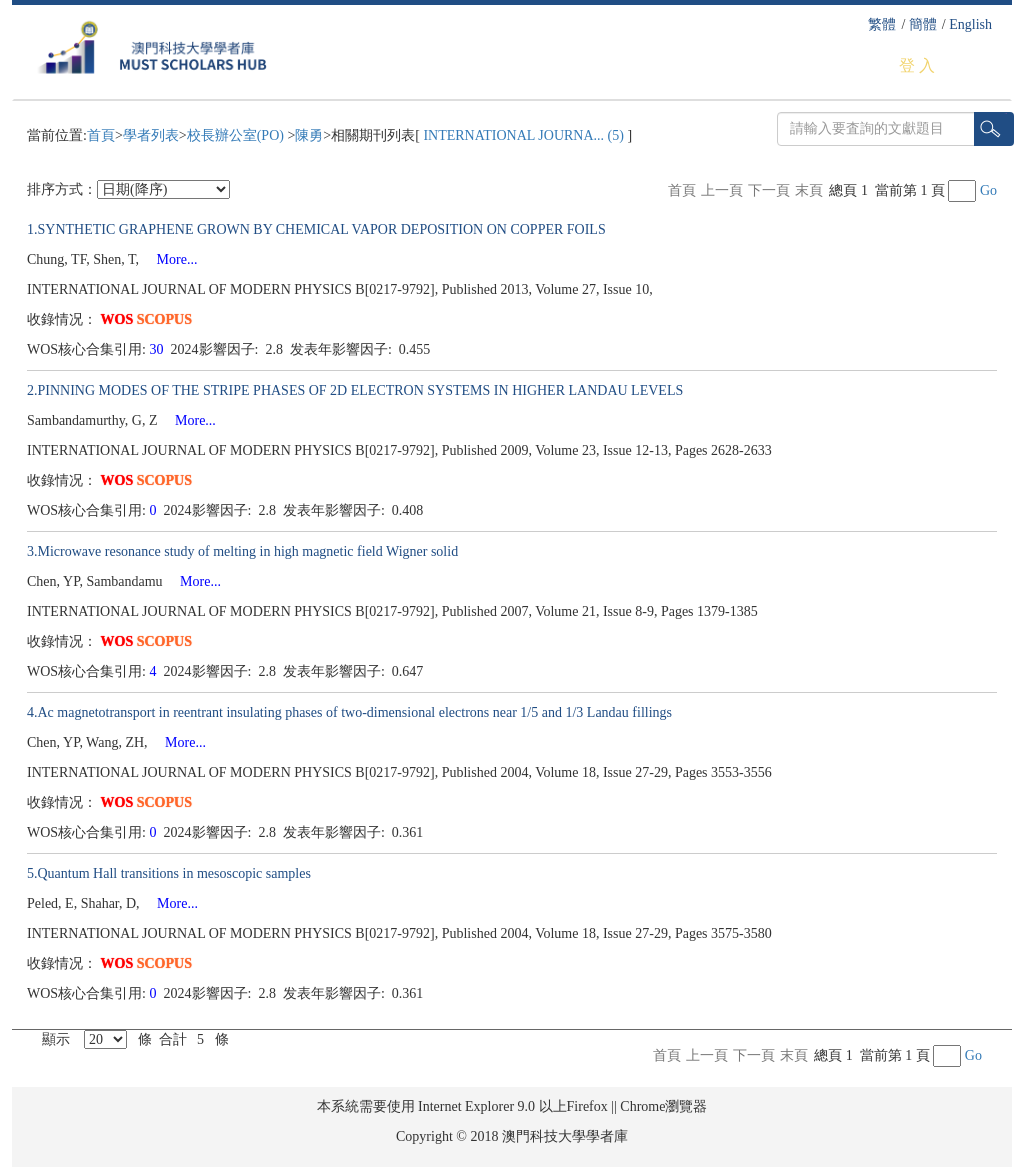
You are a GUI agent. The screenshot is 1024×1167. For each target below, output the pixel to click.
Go (988, 190)
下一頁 (769, 190)
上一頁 (722, 190)
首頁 (101, 135)
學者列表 (151, 135)
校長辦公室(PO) (237, 135)
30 (159, 349)
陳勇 (309, 135)
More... (170, 259)
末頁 (809, 190)
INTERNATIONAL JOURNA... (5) (524, 135)
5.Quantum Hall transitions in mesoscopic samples (169, 873)
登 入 (917, 65)
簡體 (923, 24)
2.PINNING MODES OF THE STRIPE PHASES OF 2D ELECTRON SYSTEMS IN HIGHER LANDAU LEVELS (355, 390)
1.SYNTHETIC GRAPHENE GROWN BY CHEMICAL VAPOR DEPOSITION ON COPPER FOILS (316, 229)
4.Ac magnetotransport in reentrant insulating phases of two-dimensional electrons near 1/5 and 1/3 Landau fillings (349, 712)
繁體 (882, 24)
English (970, 24)
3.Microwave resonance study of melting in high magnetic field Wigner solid (242, 551)
